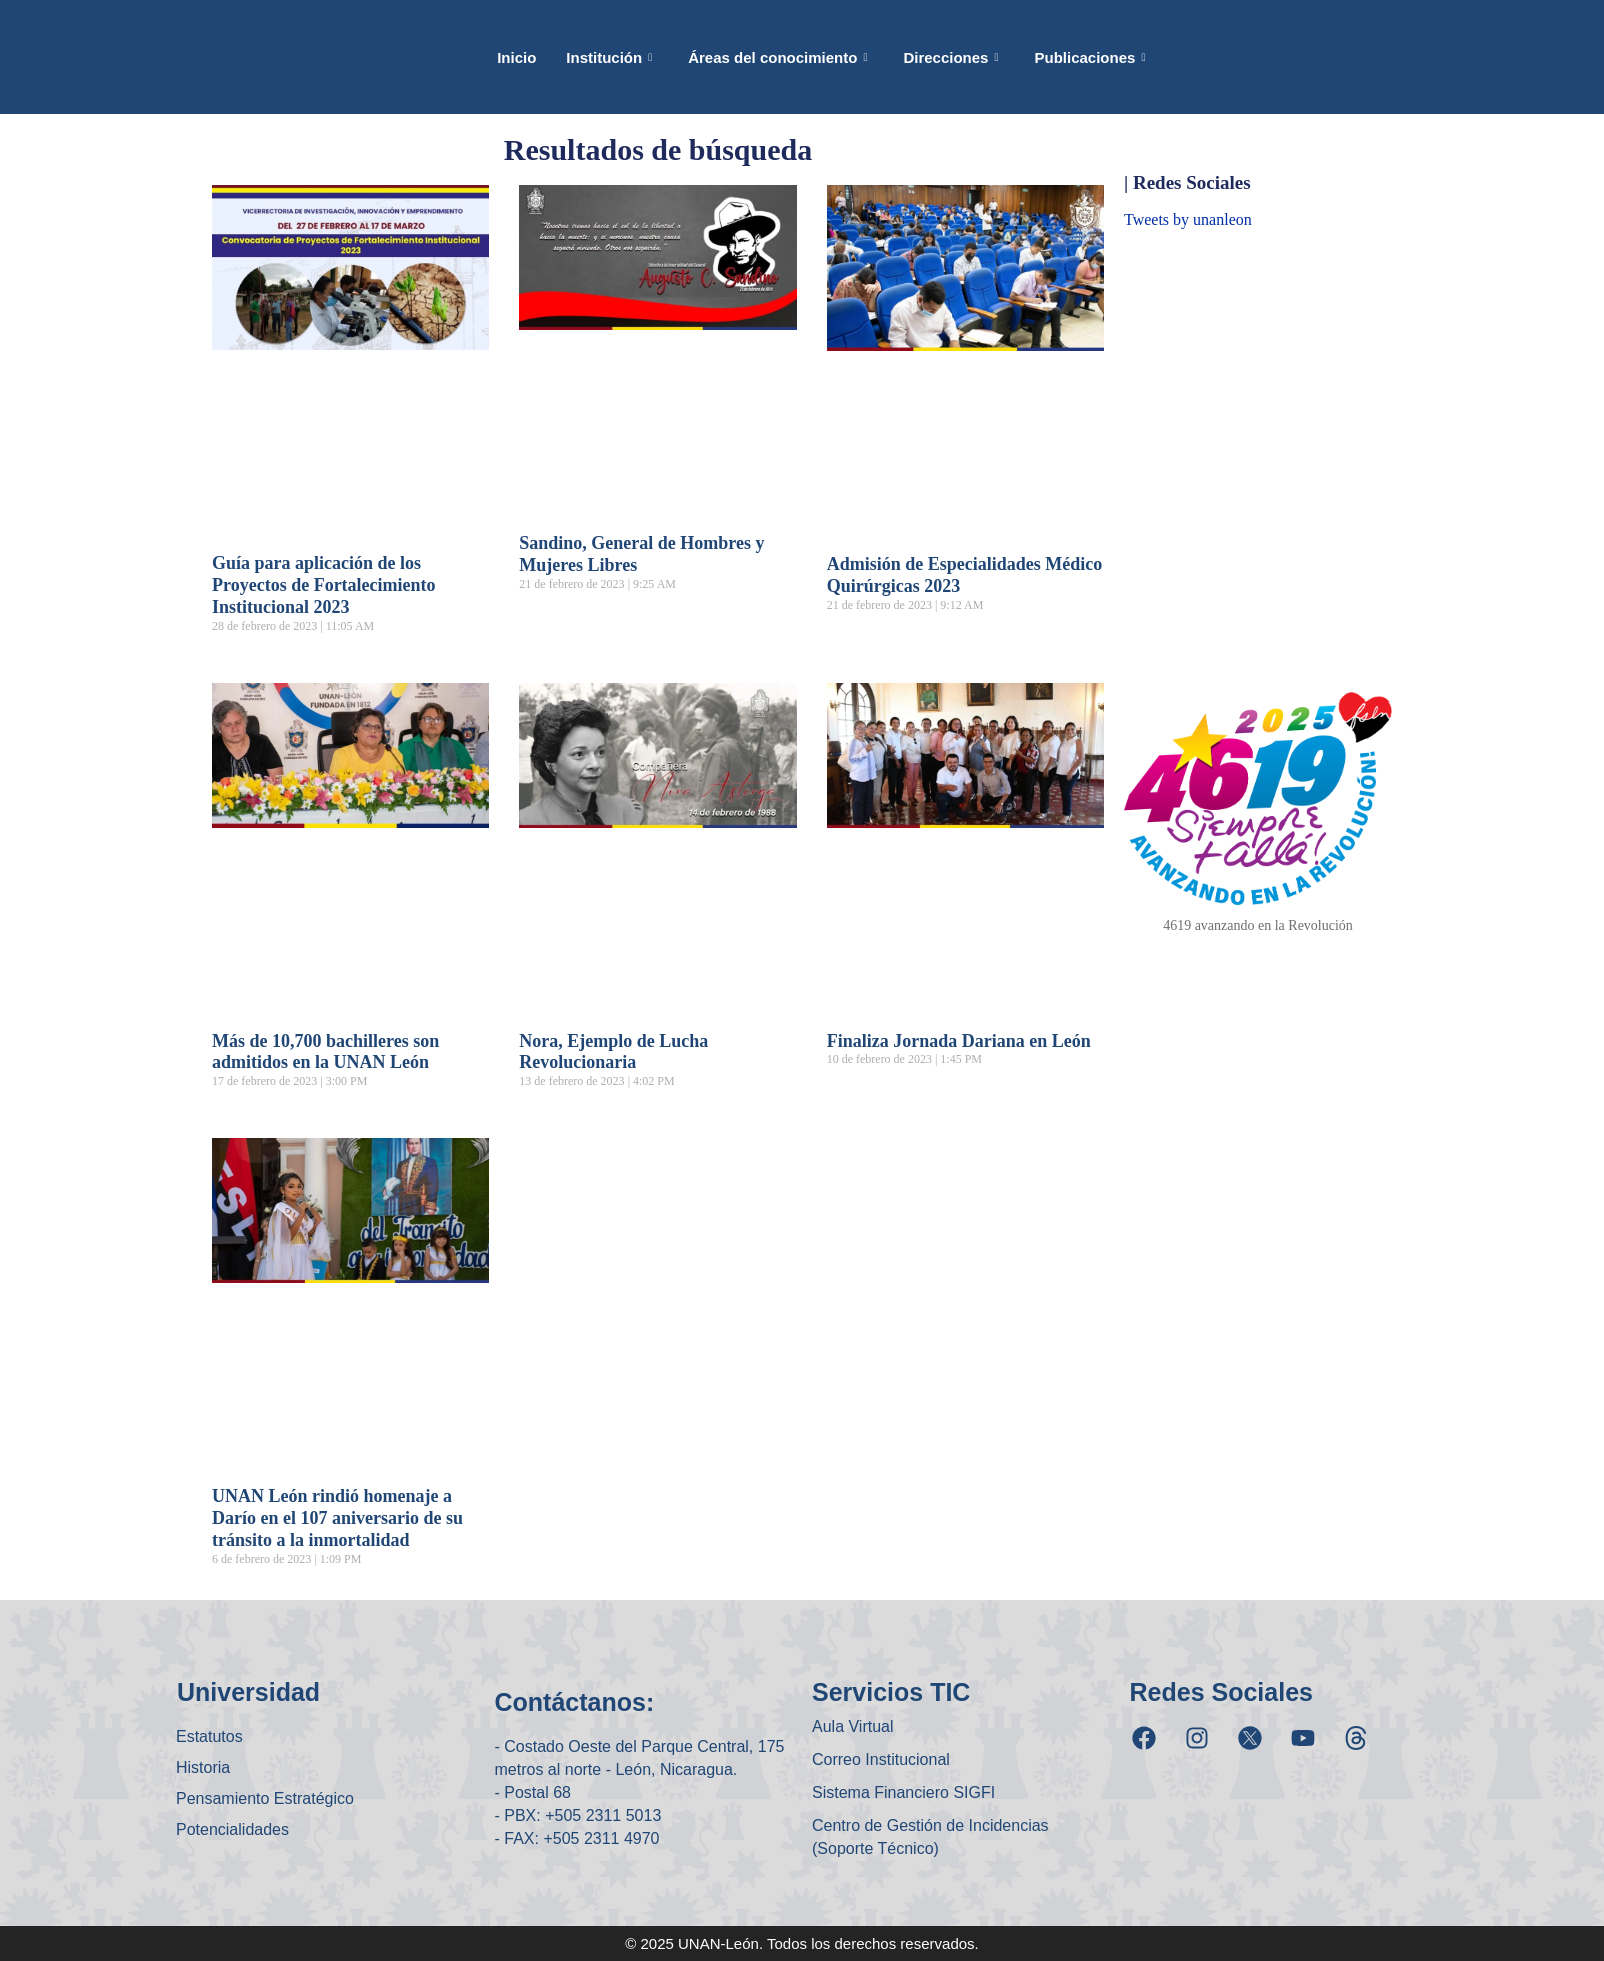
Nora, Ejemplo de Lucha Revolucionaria (613, 1052)
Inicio (516, 57)
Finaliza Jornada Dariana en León (959, 1041)
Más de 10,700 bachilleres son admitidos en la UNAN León (325, 1052)
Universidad (248, 1692)
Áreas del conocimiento (777, 57)
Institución (609, 57)
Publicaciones (1090, 57)
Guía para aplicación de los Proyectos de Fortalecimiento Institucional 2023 (324, 585)
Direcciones (950, 57)
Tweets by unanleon (1188, 219)
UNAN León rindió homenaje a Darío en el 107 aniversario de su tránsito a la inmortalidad (337, 1518)
